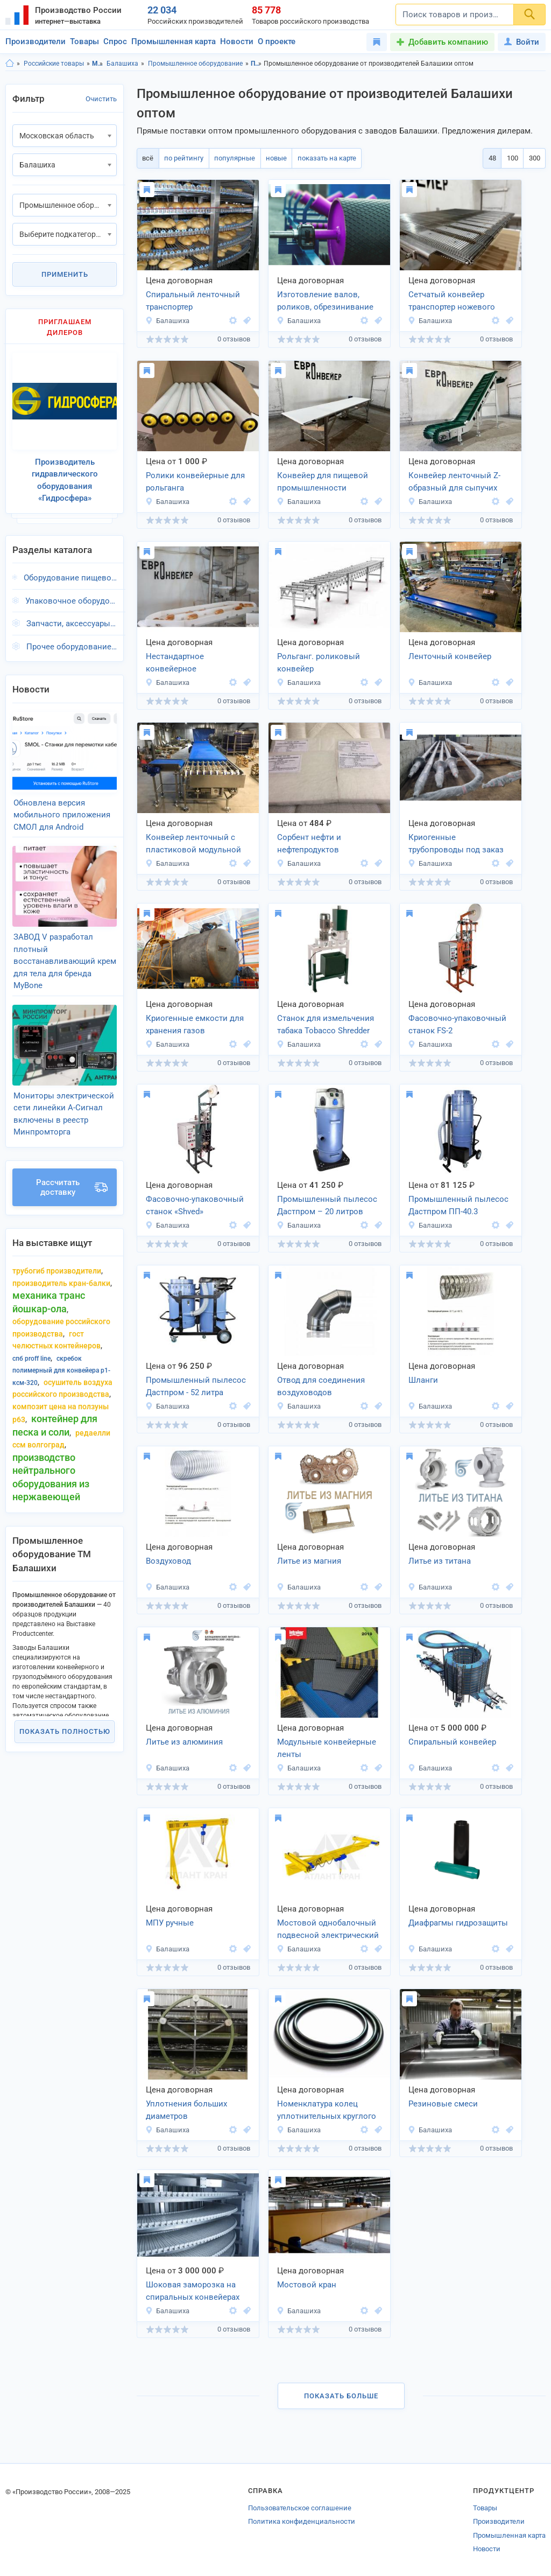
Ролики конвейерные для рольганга (195, 482)
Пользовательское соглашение (299, 2508)
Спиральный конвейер (452, 1742)
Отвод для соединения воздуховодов (321, 1386)
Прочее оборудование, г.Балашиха (71, 640)
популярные (230, 158)
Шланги (423, 1380)
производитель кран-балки (61, 1260)
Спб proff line (31, 1336)
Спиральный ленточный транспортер (193, 301)
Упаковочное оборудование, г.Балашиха (71, 594)
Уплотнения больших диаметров (186, 2110)
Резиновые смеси (443, 2104)
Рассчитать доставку (72, 1164)
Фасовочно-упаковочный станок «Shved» (195, 1205)
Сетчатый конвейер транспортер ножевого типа (451, 301)
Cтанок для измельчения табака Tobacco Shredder (325, 1024)
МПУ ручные (170, 1923)
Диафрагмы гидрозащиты (458, 1923)
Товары (84, 41)
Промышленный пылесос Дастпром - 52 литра (196, 1386)
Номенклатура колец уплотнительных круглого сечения (326, 2111)
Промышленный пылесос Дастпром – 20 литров (327, 1205)
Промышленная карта (173, 41)
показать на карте (320, 158)
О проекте (276, 41)
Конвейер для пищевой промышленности (322, 482)
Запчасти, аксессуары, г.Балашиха (71, 617)
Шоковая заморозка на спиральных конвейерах (192, 2291)
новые (270, 158)
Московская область (97, 63)
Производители (35, 41)
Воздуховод (168, 1561)
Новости (236, 41)
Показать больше (341, 2396)
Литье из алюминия (184, 1742)
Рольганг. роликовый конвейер (318, 663)
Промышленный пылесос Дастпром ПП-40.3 (458, 1205)
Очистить (101, 99)
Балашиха (122, 63)
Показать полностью (64, 1709)
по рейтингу (181, 158)
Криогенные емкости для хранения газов (195, 1024)
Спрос (115, 41)
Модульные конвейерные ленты (326, 1748)
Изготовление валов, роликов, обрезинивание (325, 301)
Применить (64, 274)
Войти (521, 42)
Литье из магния (309, 1561)
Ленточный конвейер (449, 656)
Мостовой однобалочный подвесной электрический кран (328, 1930)
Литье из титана (439, 1561)
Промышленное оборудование (195, 63)
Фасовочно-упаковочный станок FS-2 (457, 1024)
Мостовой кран (306, 2285)
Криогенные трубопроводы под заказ (456, 843)
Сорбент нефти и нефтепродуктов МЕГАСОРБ (309, 844)
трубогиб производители (56, 1248)
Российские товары (54, 63)
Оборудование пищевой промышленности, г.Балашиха (70, 572)
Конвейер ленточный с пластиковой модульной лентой (193, 844)
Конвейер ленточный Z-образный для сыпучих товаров (454, 482)
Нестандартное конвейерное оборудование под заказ (193, 663)
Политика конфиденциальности (301, 2521)
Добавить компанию (448, 42)
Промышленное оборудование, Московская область (256, 63)
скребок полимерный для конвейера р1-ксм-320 (61, 1348)
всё (147, 158)
